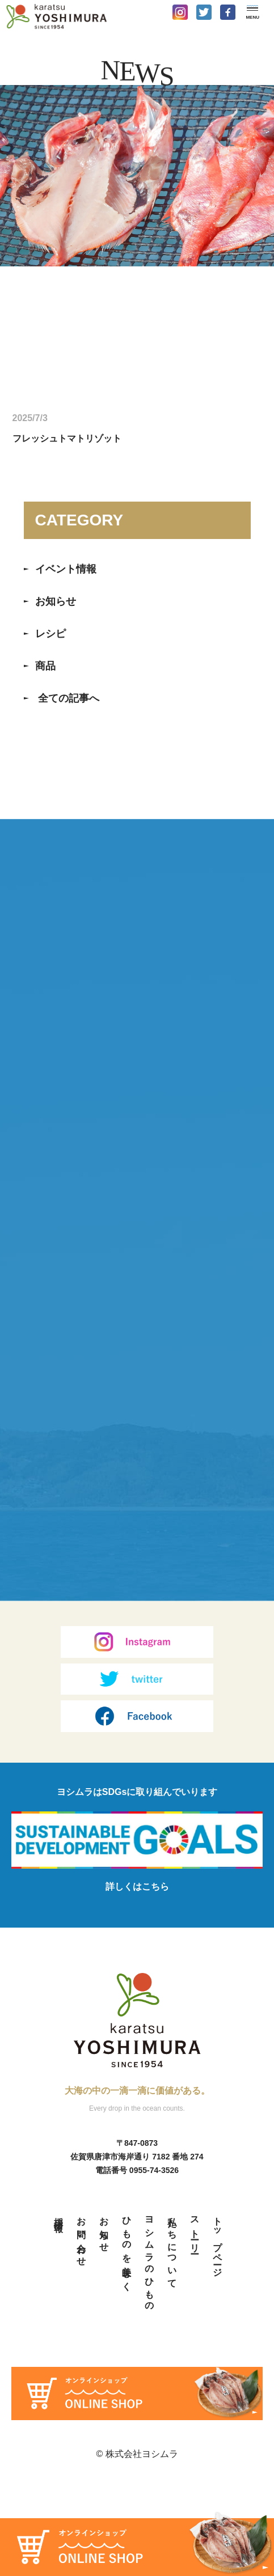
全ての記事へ (68, 698)
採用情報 (59, 2307)
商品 (45, 666)
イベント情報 (65, 569)
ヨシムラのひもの (149, 2351)
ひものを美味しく (127, 2341)
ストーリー (195, 2323)
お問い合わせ (81, 2329)
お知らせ (55, 601)
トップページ (217, 2334)
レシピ (50, 633)
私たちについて (172, 2340)
